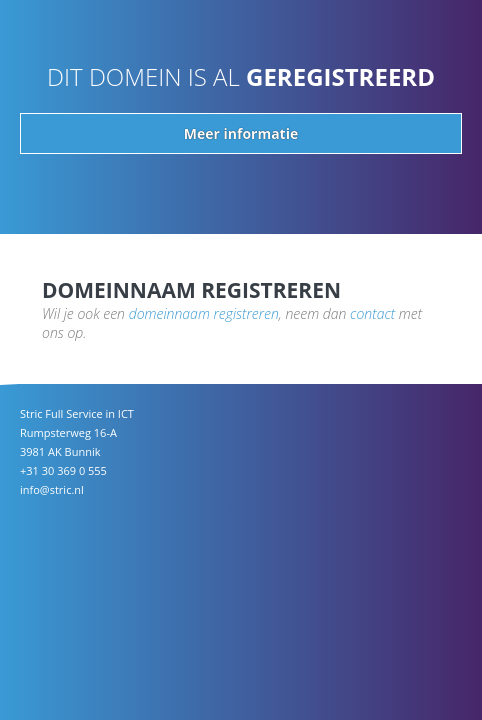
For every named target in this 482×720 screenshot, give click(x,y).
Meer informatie (241, 133)
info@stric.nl (52, 489)
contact (372, 313)
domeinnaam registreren (204, 313)
